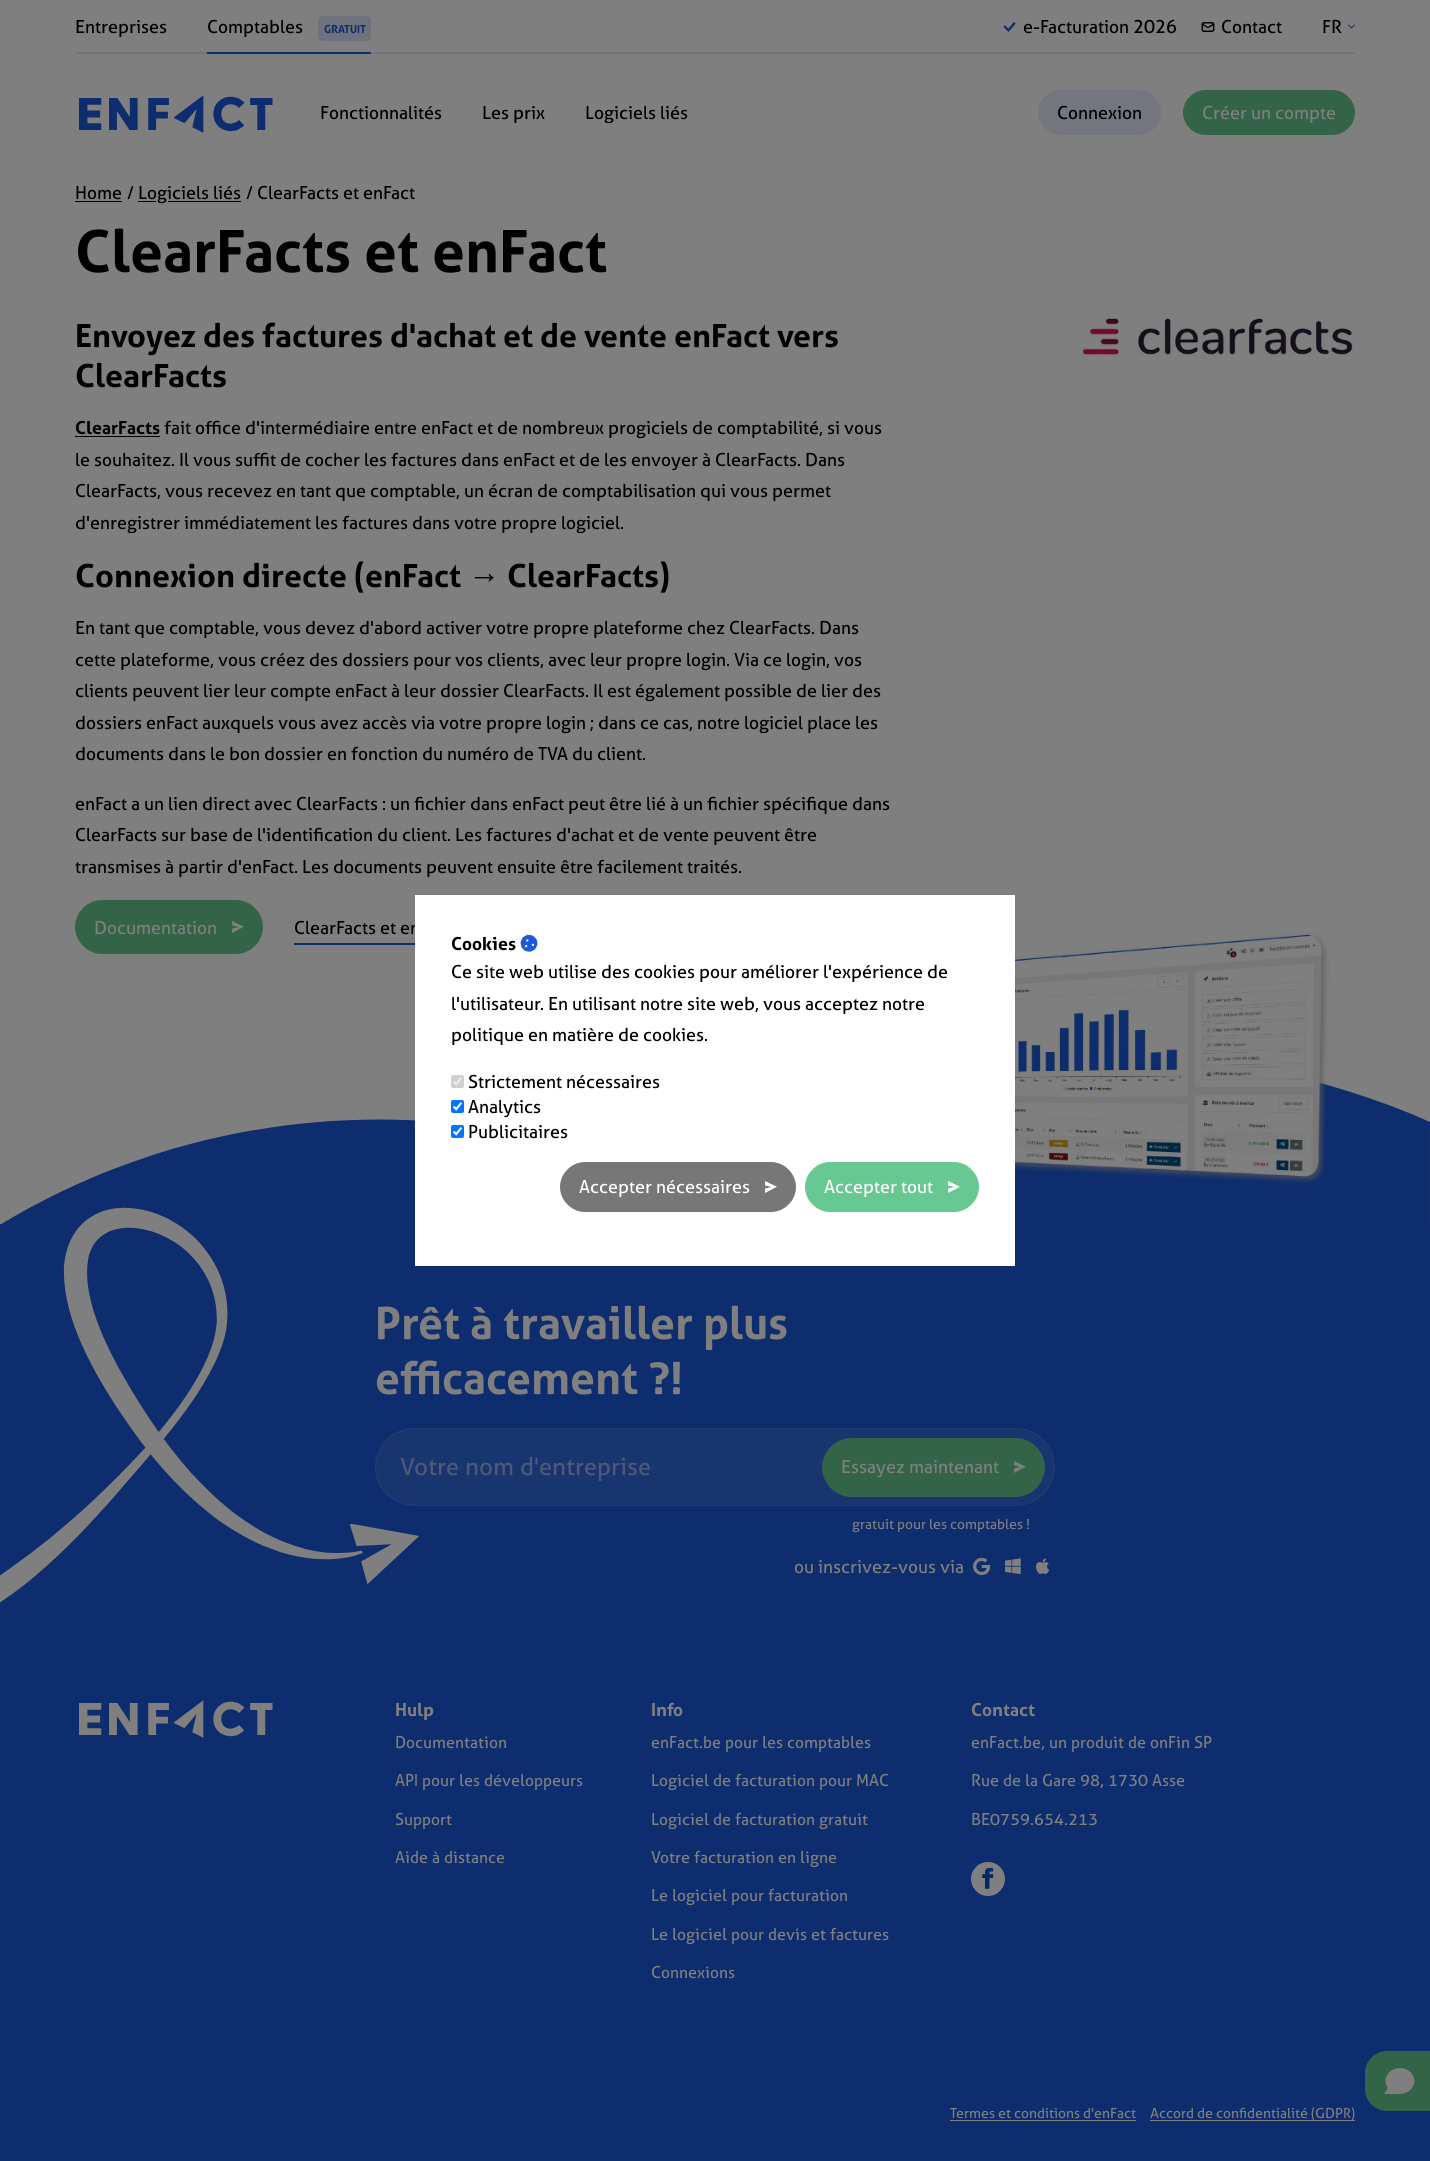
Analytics (504, 1106)
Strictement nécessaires (564, 1081)
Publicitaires (518, 1131)
